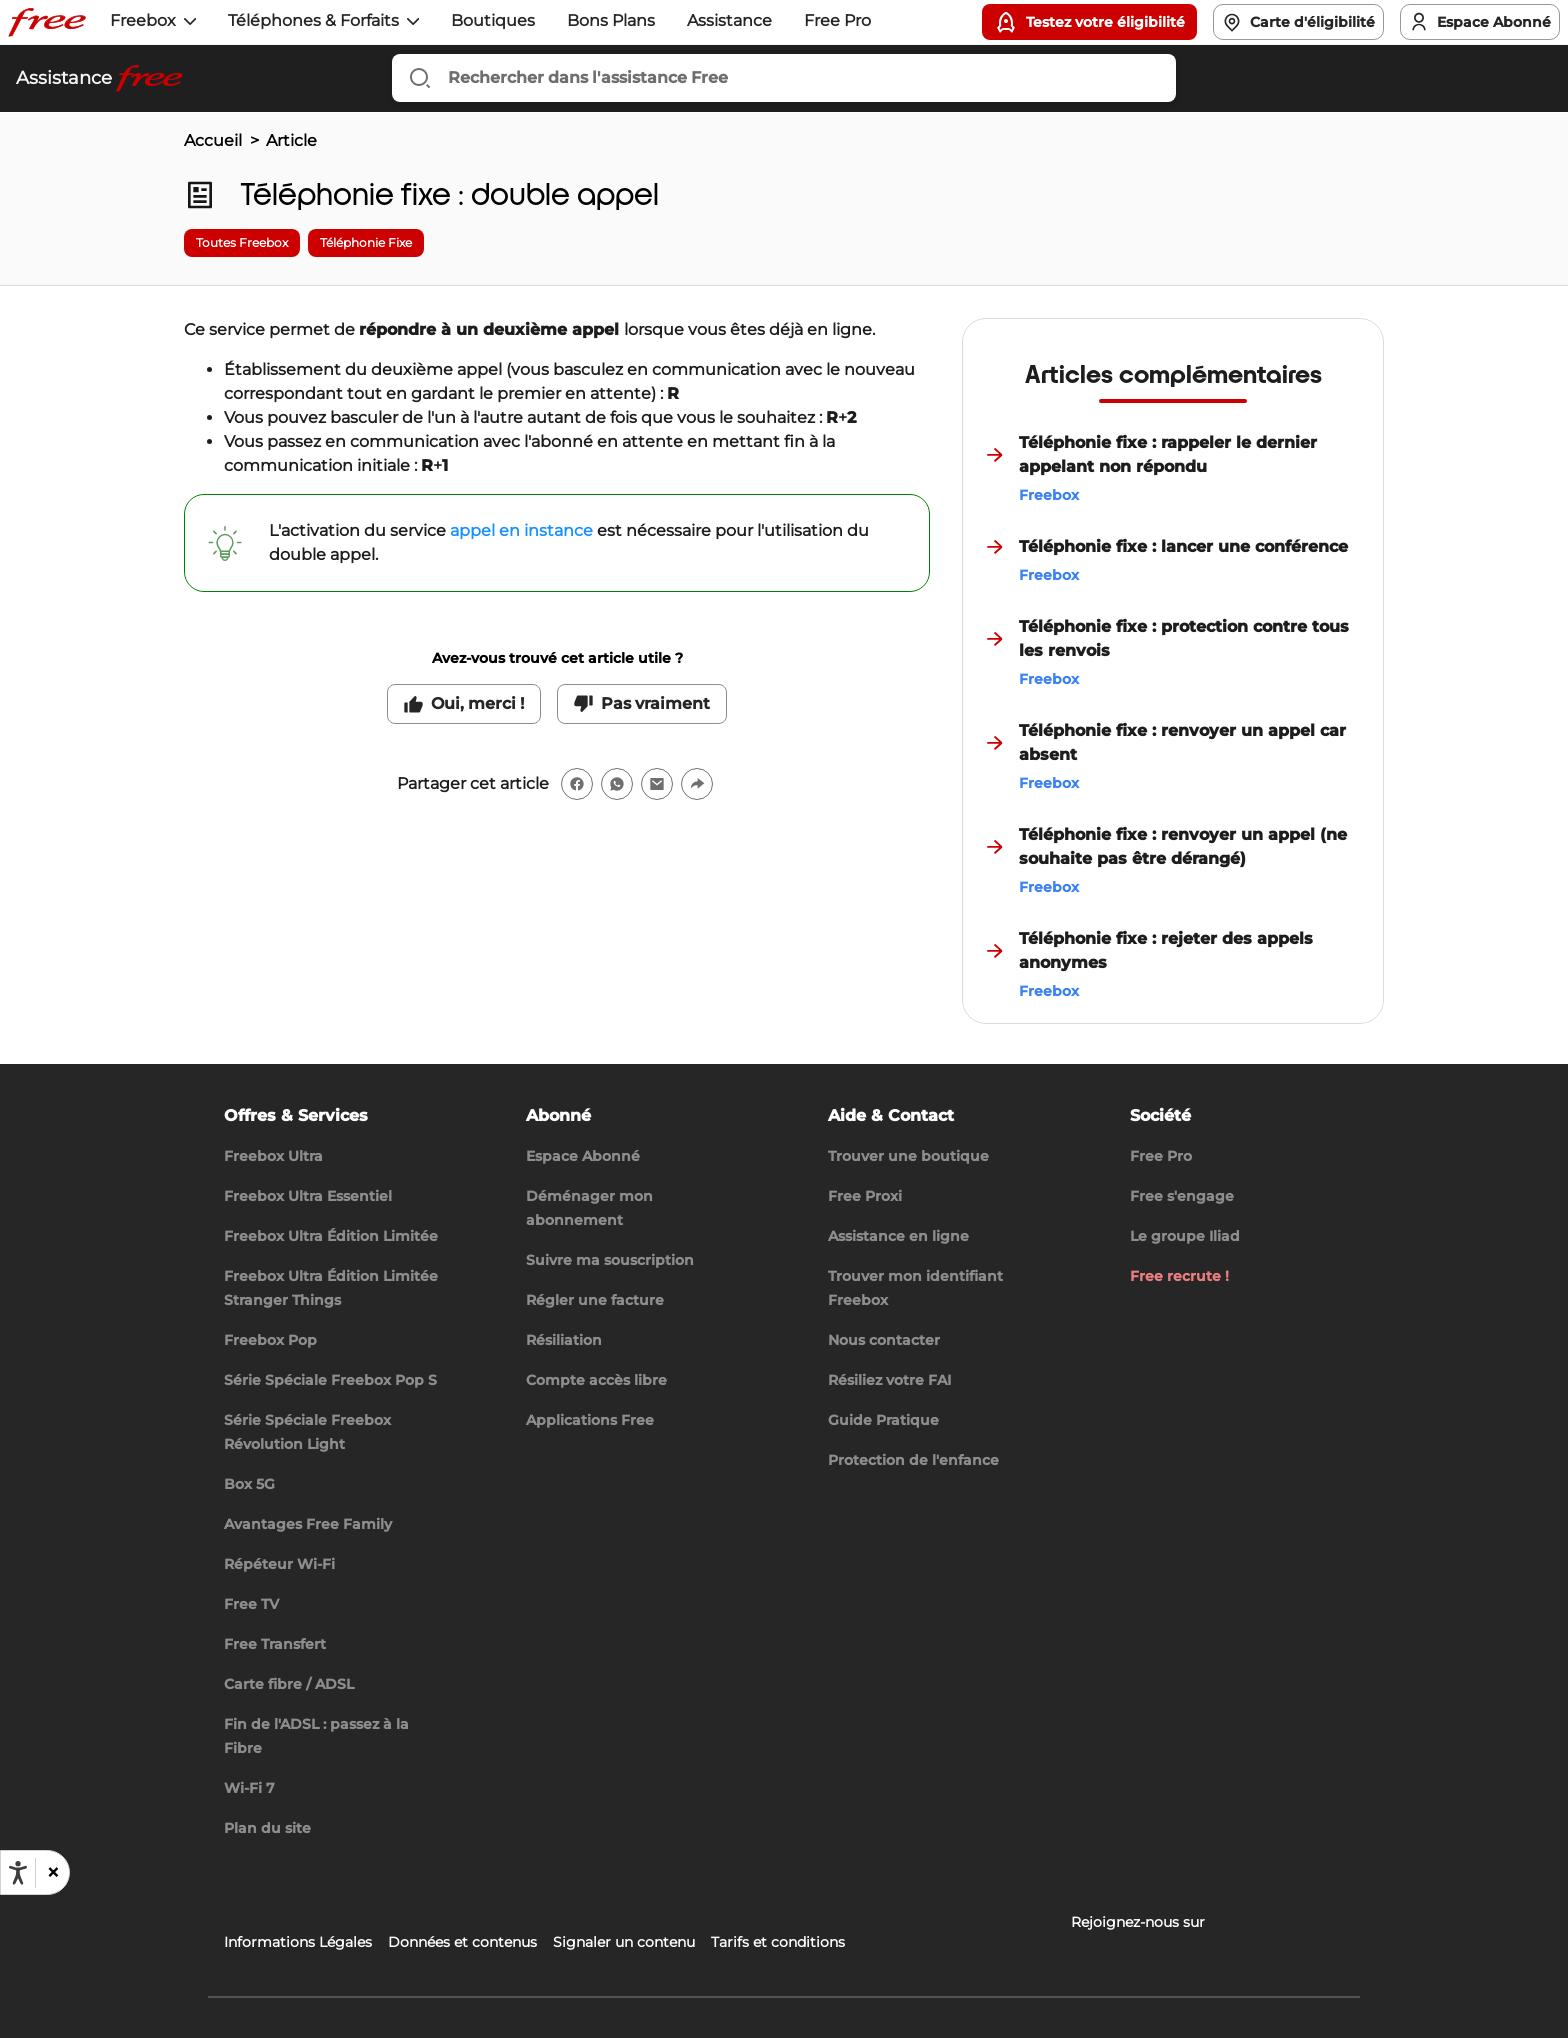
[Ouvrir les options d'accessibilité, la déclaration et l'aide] (18, 1873)
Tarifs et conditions (778, 1942)
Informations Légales (298, 1942)
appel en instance (521, 530)
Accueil (213, 140)
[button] (52, 1873)
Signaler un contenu (624, 1942)
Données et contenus (462, 1942)
